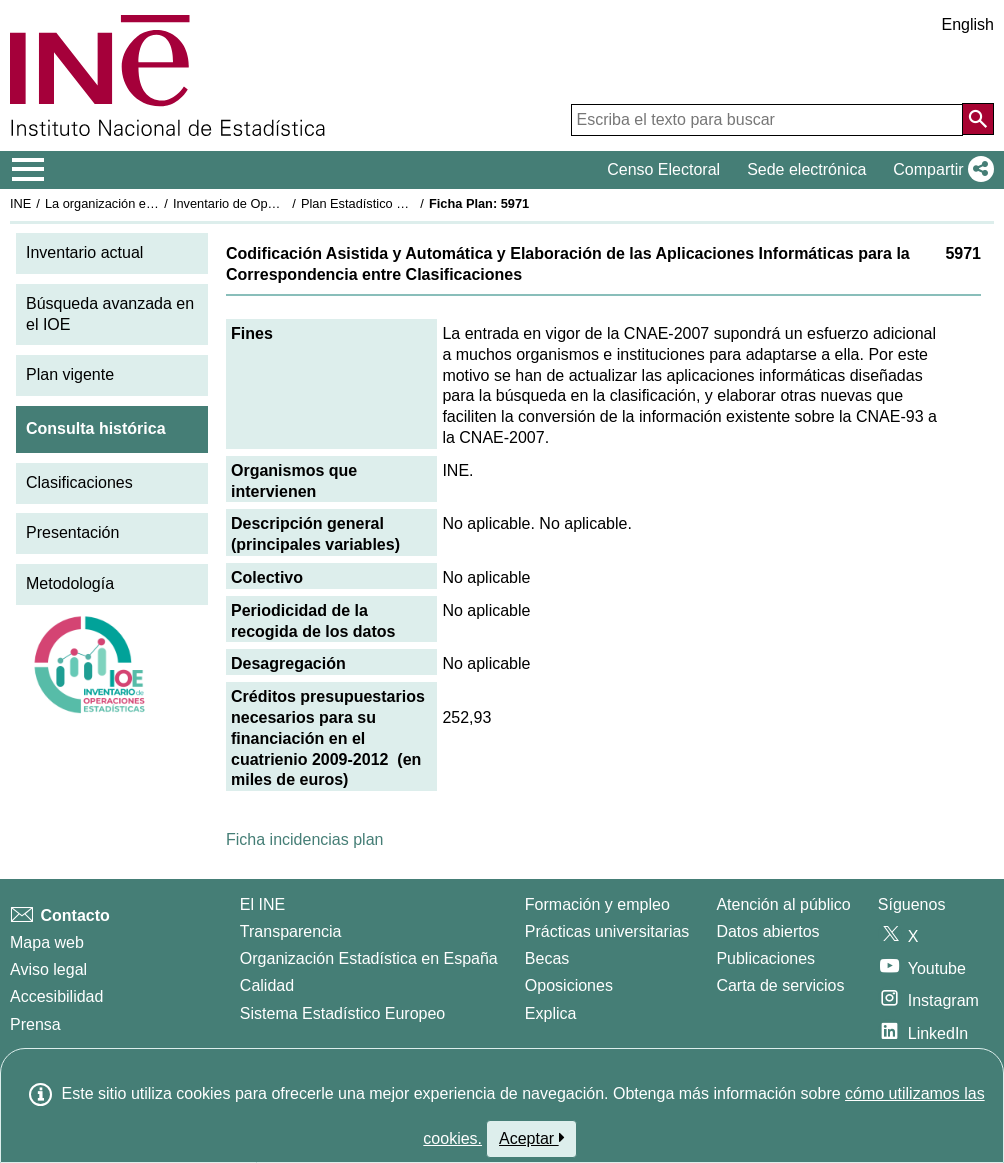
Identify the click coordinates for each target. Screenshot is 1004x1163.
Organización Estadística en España (369, 958)
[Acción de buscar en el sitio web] (978, 119)
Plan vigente (70, 374)
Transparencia (291, 931)
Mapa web (47, 942)
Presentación (72, 532)
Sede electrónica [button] (806, 169)
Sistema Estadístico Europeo (342, 1013)
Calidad (267, 985)
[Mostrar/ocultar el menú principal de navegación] (28, 170)
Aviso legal (48, 969)
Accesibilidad (56, 996)
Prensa (35, 1024)
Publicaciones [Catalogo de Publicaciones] (765, 958)
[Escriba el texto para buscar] (767, 120)
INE (20, 203)
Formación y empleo (597, 904)
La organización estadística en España (155, 203)
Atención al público (783, 904)
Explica (551, 1013)
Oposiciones (569, 985)
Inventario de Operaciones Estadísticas (284, 203)
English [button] (968, 24)
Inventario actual (84, 252)
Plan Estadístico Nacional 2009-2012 (406, 203)
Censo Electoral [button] (663, 169)
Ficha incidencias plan (304, 839)
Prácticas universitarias (607, 931)
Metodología (70, 583)
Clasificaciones (79, 482)
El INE (262, 904)
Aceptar (531, 1138)
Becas (547, 958)
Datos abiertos (767, 931)
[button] (939, 170)
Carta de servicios (780, 985)
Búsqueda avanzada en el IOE (110, 314)
